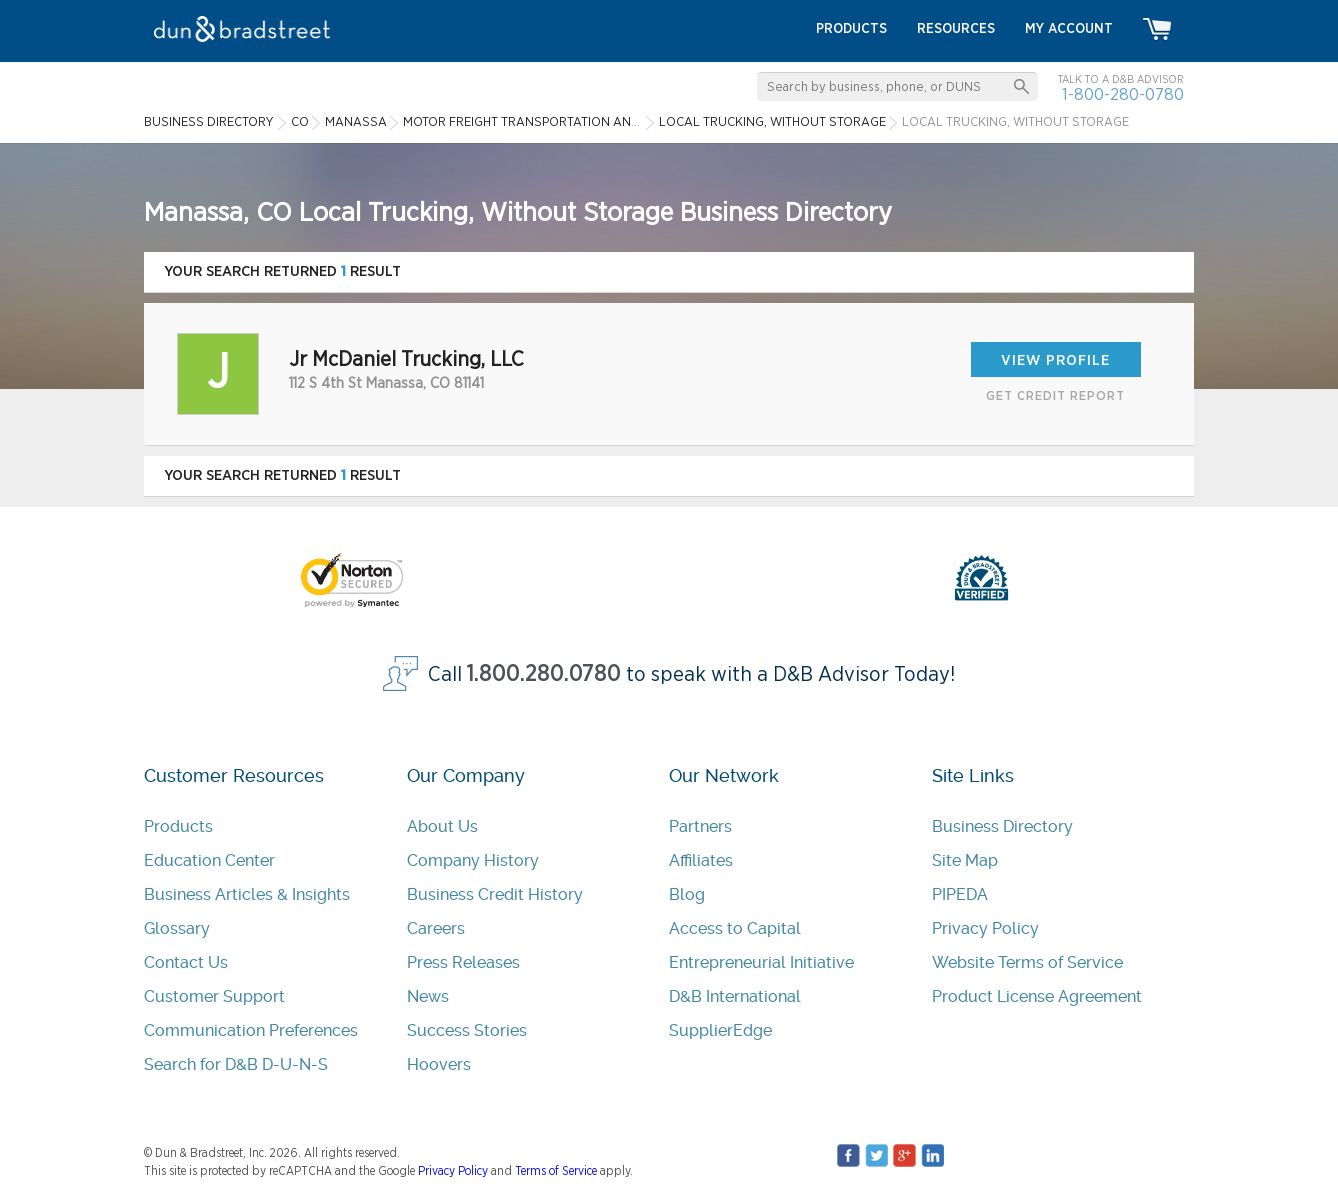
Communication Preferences (251, 1030)
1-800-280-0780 (1123, 94)
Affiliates (701, 860)
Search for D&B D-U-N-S (236, 1064)
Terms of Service (556, 1171)
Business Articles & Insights (247, 894)
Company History (473, 860)
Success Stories (467, 1030)
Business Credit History (495, 894)
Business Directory (1002, 826)
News (428, 996)
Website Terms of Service (1027, 962)
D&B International (735, 996)
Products (178, 826)
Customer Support (214, 996)
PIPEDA (960, 894)
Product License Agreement (1037, 996)
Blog (687, 894)
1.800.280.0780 (544, 674)
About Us (442, 826)
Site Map (965, 860)
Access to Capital (735, 928)
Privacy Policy (985, 928)
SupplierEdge (720, 1030)
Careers (436, 928)
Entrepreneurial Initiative (761, 962)
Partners (700, 826)
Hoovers (439, 1064)
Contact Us (186, 962)
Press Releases (463, 962)
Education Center (209, 860)
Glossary (177, 928)
